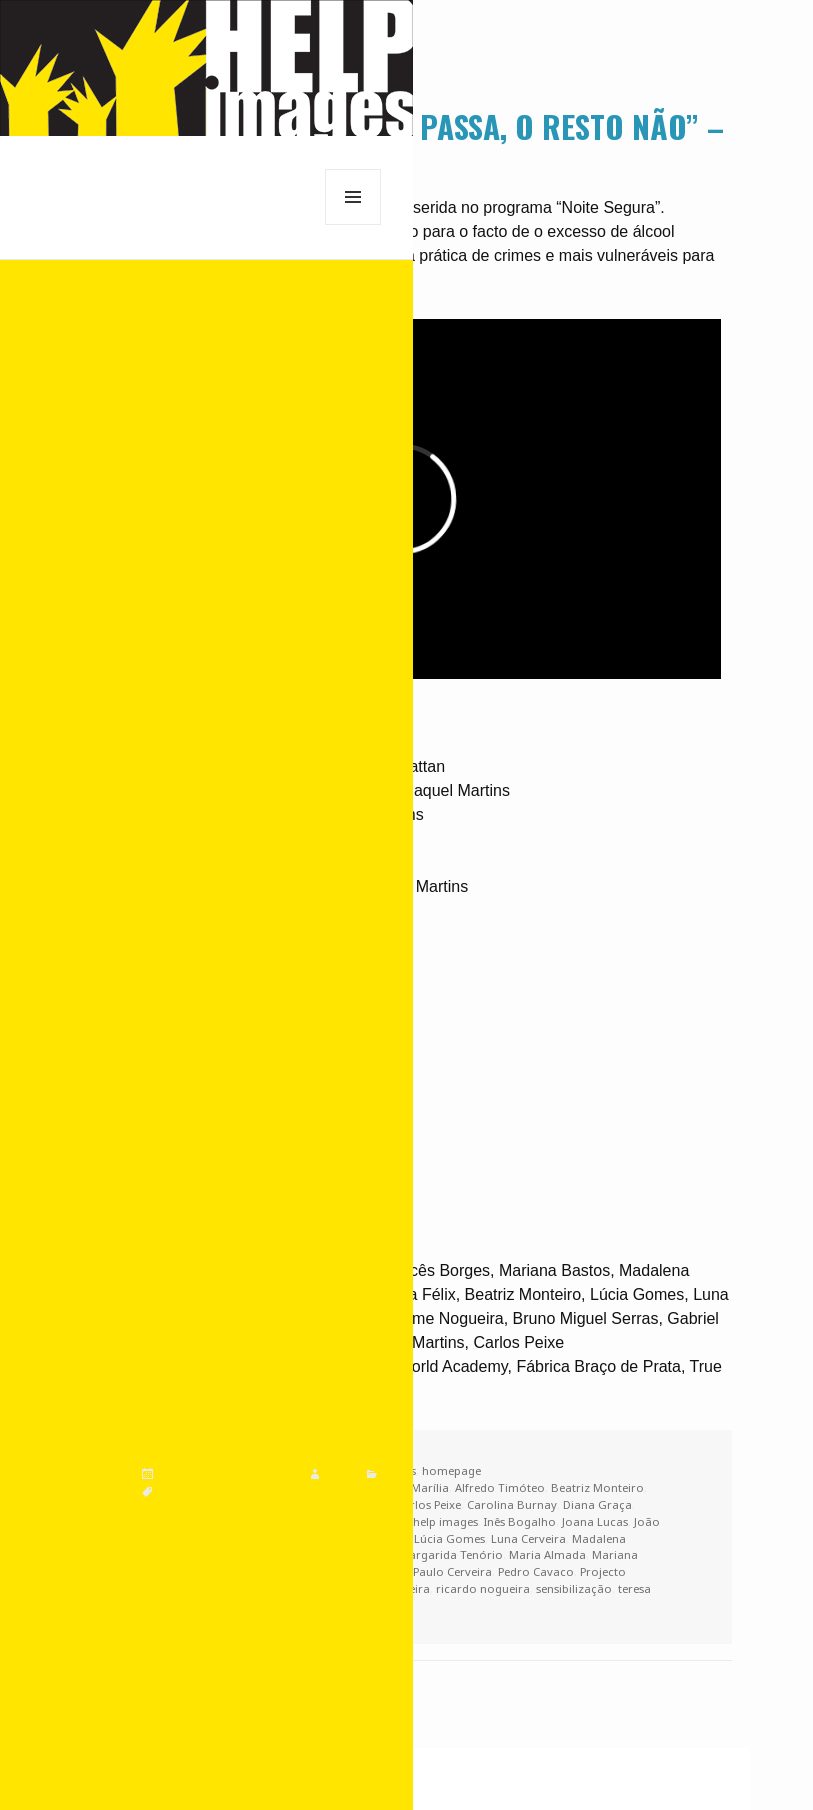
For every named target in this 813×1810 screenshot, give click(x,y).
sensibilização (574, 1588)
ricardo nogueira (483, 1588)
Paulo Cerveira (452, 1571)
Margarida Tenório (451, 1554)
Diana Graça (597, 1504)
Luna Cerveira (528, 1538)
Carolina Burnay (512, 1504)
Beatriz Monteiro (597, 1487)
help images (445, 1521)
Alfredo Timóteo (500, 1487)
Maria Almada (547, 1554)
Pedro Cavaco (536, 1571)
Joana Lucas (595, 1521)
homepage (451, 1470)
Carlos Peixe (428, 1504)
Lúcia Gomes (449, 1538)
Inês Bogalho (520, 1521)
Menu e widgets (353, 224)
